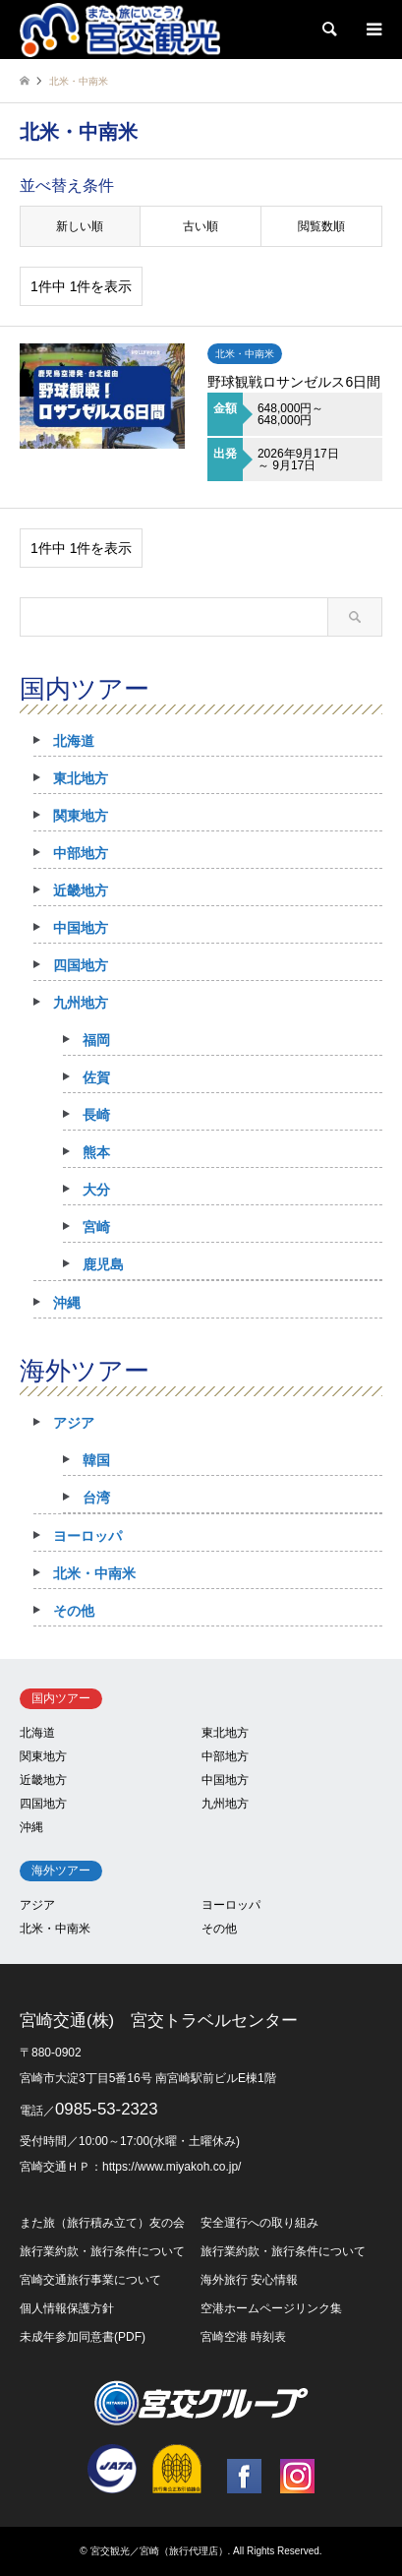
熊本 (96, 1152)
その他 (73, 1611)
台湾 (96, 1497)
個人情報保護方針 (67, 2308)
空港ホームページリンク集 (271, 2308)
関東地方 (80, 816)
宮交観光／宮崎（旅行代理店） (159, 2550)
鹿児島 (103, 1264)
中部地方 (80, 853)
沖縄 (67, 1303)
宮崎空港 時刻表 (243, 2337)
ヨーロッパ (87, 1536)
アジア (73, 1423)
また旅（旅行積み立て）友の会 (102, 2223)
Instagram (297, 2476)
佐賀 (96, 1077)
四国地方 (80, 965)
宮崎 (96, 1227)
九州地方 (80, 1003)
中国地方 (80, 928)
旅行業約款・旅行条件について (102, 2251)
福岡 (96, 1040)
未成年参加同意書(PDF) (82, 2337)
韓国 (96, 1460)
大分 (96, 1189)
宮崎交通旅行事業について (90, 2280)
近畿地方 (80, 890)
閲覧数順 (321, 226)
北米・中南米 (94, 1573)
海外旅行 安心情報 (249, 2280)
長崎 (96, 1115)
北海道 (73, 741)
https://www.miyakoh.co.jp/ (171, 2167)
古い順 (200, 226)
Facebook (244, 2476)
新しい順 (79, 226)
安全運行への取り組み (259, 2223)
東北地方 (80, 778)
